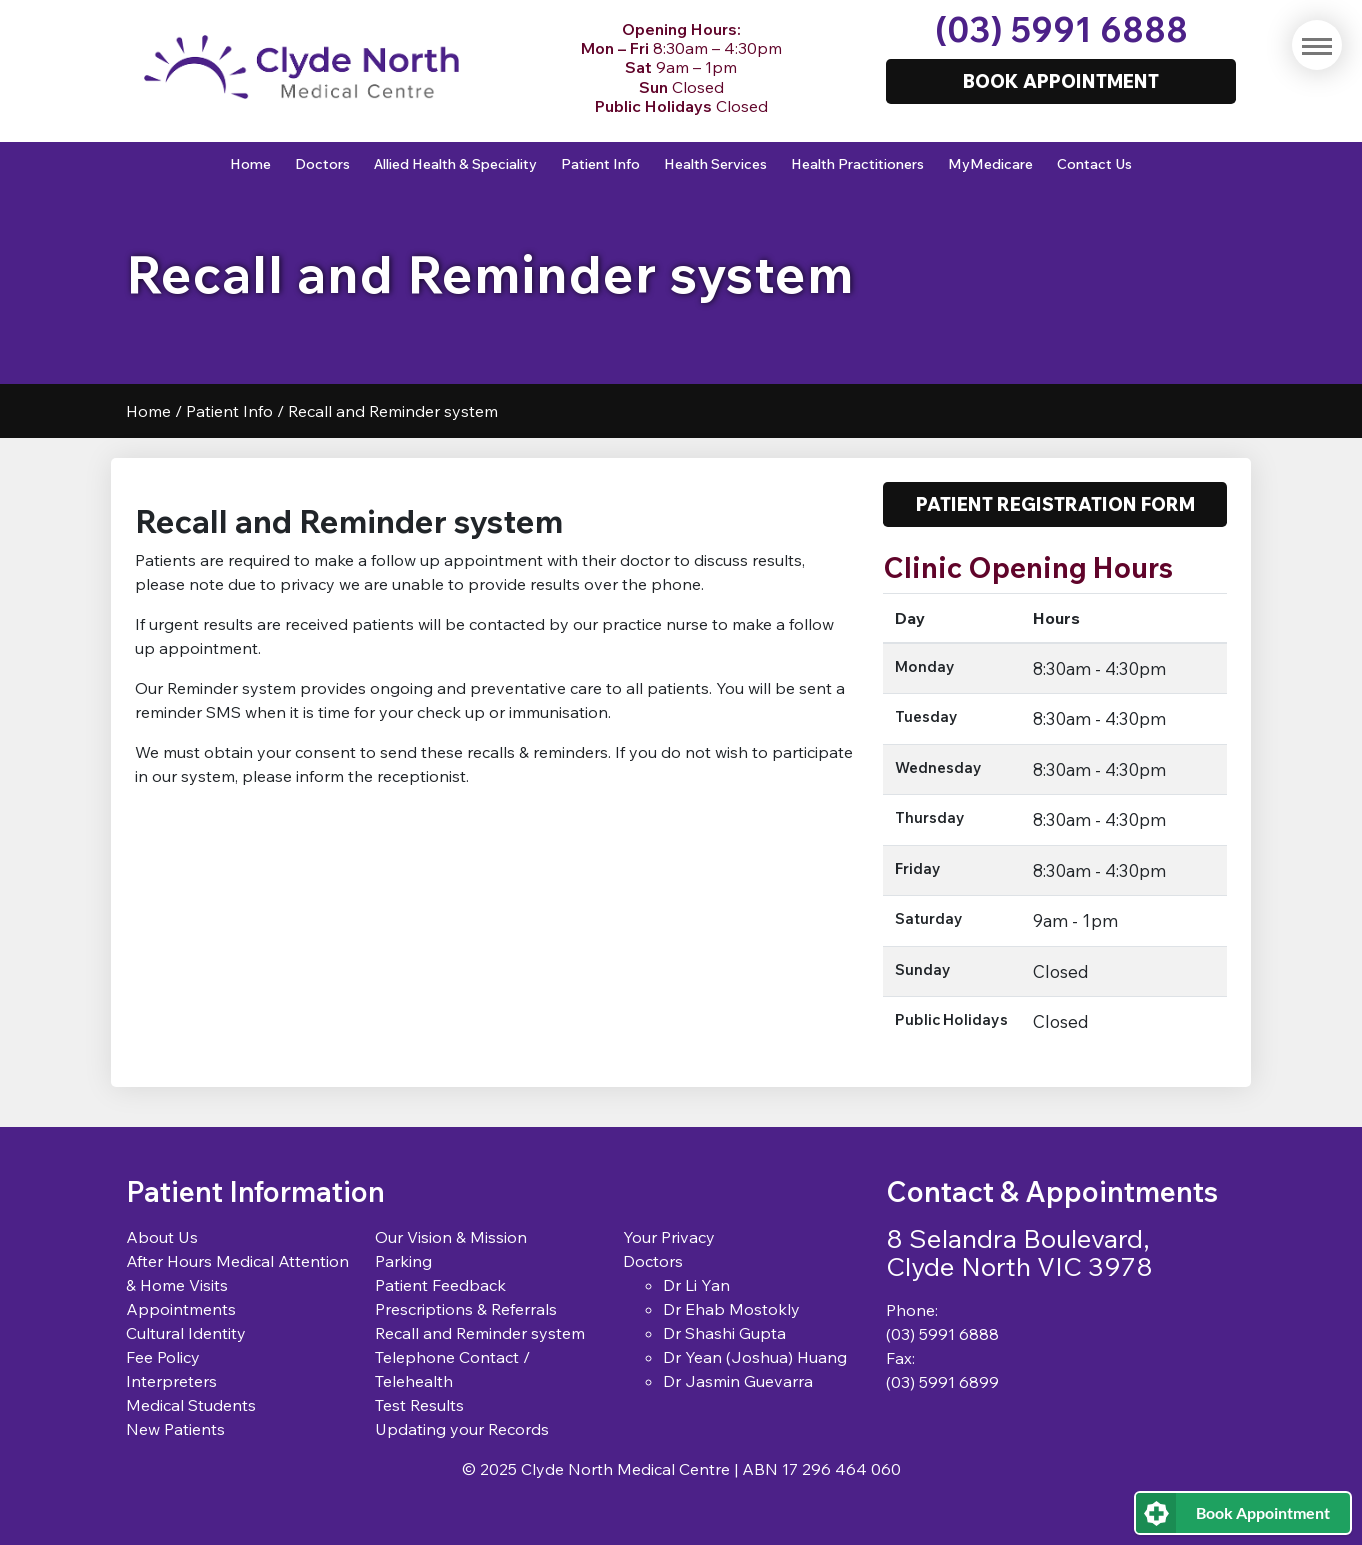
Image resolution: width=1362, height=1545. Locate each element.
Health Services (715, 164)
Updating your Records (462, 1429)
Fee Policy (163, 1357)
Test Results (419, 1405)
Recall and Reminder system (480, 1333)
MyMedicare (990, 164)
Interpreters (171, 1381)
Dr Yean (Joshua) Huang (755, 1357)
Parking (403, 1261)
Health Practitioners (857, 164)
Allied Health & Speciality (455, 164)
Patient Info (600, 164)
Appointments (181, 1309)
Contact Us (1094, 164)
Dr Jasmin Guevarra (738, 1381)
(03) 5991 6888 (1061, 29)
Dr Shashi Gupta (724, 1333)
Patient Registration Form (1055, 504)
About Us (162, 1237)
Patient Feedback (440, 1285)
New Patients (175, 1429)
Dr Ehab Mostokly (731, 1309)
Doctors (322, 164)
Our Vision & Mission (451, 1237)
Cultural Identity (186, 1333)
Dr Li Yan (696, 1285)
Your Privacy (669, 1237)
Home (250, 164)
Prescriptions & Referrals (466, 1309)
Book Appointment (1263, 1512)
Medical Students (191, 1405)
